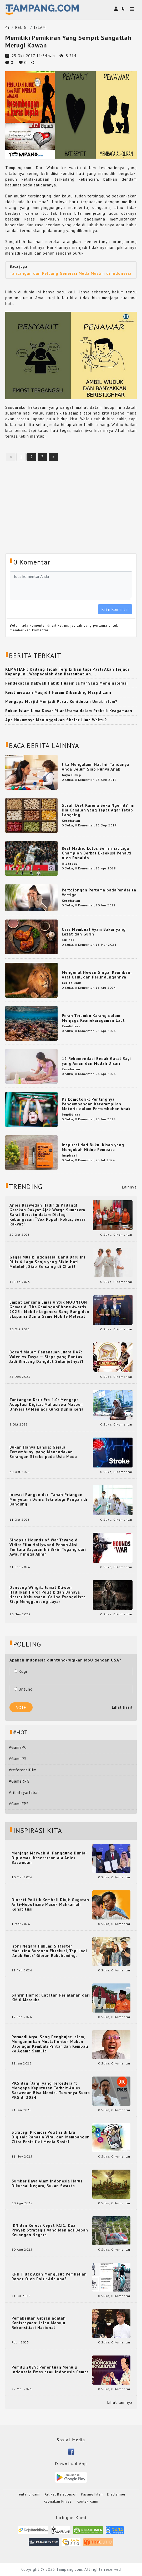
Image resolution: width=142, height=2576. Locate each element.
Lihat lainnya (120, 2402)
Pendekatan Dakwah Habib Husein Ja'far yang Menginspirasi (66, 683)
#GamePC (18, 1747)
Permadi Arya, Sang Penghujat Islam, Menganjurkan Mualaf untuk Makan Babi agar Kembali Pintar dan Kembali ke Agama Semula (50, 2044)
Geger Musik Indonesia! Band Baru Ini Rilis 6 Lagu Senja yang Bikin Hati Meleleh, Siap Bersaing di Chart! (47, 1262)
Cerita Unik (71, 983)
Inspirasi (69, 1155)
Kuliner (68, 940)
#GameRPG (19, 1781)
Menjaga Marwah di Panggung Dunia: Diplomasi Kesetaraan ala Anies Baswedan (49, 1858)
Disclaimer (116, 2494)
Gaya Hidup (71, 775)
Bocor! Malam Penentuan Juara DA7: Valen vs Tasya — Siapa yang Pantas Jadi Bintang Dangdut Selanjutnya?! (46, 1357)
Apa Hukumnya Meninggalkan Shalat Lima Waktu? (56, 719)
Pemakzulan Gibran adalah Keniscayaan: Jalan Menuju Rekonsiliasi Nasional (39, 2323)
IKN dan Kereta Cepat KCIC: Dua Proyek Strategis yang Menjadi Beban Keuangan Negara (50, 2230)
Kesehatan (71, 820)
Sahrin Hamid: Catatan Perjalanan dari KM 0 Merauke (51, 1997)
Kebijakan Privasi (58, 2501)
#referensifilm (23, 1769)
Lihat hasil (122, 1707)
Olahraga (70, 863)
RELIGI (21, 27)
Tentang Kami (28, 2494)
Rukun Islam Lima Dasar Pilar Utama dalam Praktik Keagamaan (68, 710)
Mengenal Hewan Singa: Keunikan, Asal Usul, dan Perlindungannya (96, 975)
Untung (23, 1689)
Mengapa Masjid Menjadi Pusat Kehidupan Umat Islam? (61, 701)
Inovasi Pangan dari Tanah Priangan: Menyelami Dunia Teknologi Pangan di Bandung (48, 1499)
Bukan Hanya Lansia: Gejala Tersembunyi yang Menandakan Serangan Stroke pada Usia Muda (43, 1452)
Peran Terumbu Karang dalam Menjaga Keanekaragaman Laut (93, 1018)
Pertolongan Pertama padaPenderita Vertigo (99, 892)
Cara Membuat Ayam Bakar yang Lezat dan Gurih (94, 932)
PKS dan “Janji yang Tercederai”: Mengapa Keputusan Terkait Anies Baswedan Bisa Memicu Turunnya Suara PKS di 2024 (51, 2090)
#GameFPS (19, 1803)
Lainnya (129, 1187)
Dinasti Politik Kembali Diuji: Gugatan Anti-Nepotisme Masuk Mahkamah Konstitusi (50, 1904)
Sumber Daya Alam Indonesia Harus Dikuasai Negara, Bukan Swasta (47, 2183)
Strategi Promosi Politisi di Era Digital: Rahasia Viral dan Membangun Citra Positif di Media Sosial (51, 2137)
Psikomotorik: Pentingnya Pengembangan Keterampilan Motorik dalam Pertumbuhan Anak (96, 1104)
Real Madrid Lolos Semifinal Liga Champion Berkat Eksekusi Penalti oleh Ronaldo (96, 853)
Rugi (20, 1671)
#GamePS (18, 1758)
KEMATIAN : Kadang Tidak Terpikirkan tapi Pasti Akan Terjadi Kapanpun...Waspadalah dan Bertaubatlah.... (67, 671)
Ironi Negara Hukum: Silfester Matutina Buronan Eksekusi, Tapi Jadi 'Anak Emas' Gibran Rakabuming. (49, 1951)
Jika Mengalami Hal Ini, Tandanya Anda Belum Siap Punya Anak (95, 767)
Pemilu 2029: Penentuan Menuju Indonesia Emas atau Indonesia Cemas (50, 2369)
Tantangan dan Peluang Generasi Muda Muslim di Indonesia (70, 273)
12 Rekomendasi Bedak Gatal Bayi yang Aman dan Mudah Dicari (96, 1061)
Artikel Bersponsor (61, 2494)
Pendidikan (71, 1026)
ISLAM (40, 27)
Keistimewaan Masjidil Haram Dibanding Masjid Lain (58, 692)
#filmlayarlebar (24, 1792)
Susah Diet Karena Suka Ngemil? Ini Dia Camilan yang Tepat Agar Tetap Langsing (98, 810)
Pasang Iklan (92, 2494)
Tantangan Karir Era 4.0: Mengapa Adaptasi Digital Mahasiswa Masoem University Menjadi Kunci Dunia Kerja (46, 1404)
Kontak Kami (87, 2501)
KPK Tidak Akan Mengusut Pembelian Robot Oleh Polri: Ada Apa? (49, 2276)
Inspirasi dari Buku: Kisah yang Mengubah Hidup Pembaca (93, 1147)
